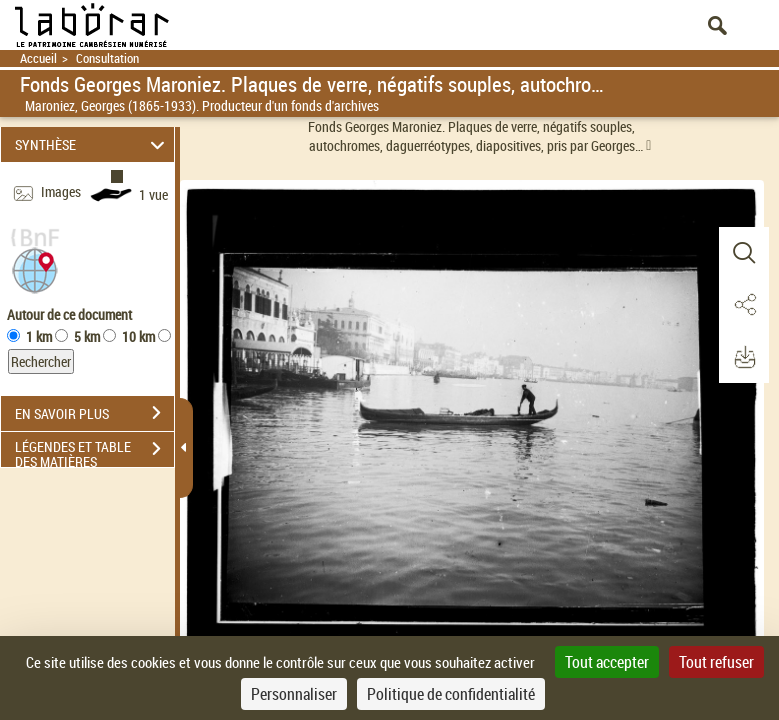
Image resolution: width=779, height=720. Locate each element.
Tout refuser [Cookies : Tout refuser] (716, 662)
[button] (35, 268)
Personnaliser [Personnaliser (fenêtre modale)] (294, 694)
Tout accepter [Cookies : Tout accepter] (607, 662)
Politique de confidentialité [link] (451, 694)
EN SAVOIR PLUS (94, 413)
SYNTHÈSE (92, 144)
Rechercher (41, 361)
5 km (87, 336)
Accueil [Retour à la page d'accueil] (38, 58)
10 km (138, 336)
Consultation (107, 58)
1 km (39, 336)
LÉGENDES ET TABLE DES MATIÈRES (94, 451)
